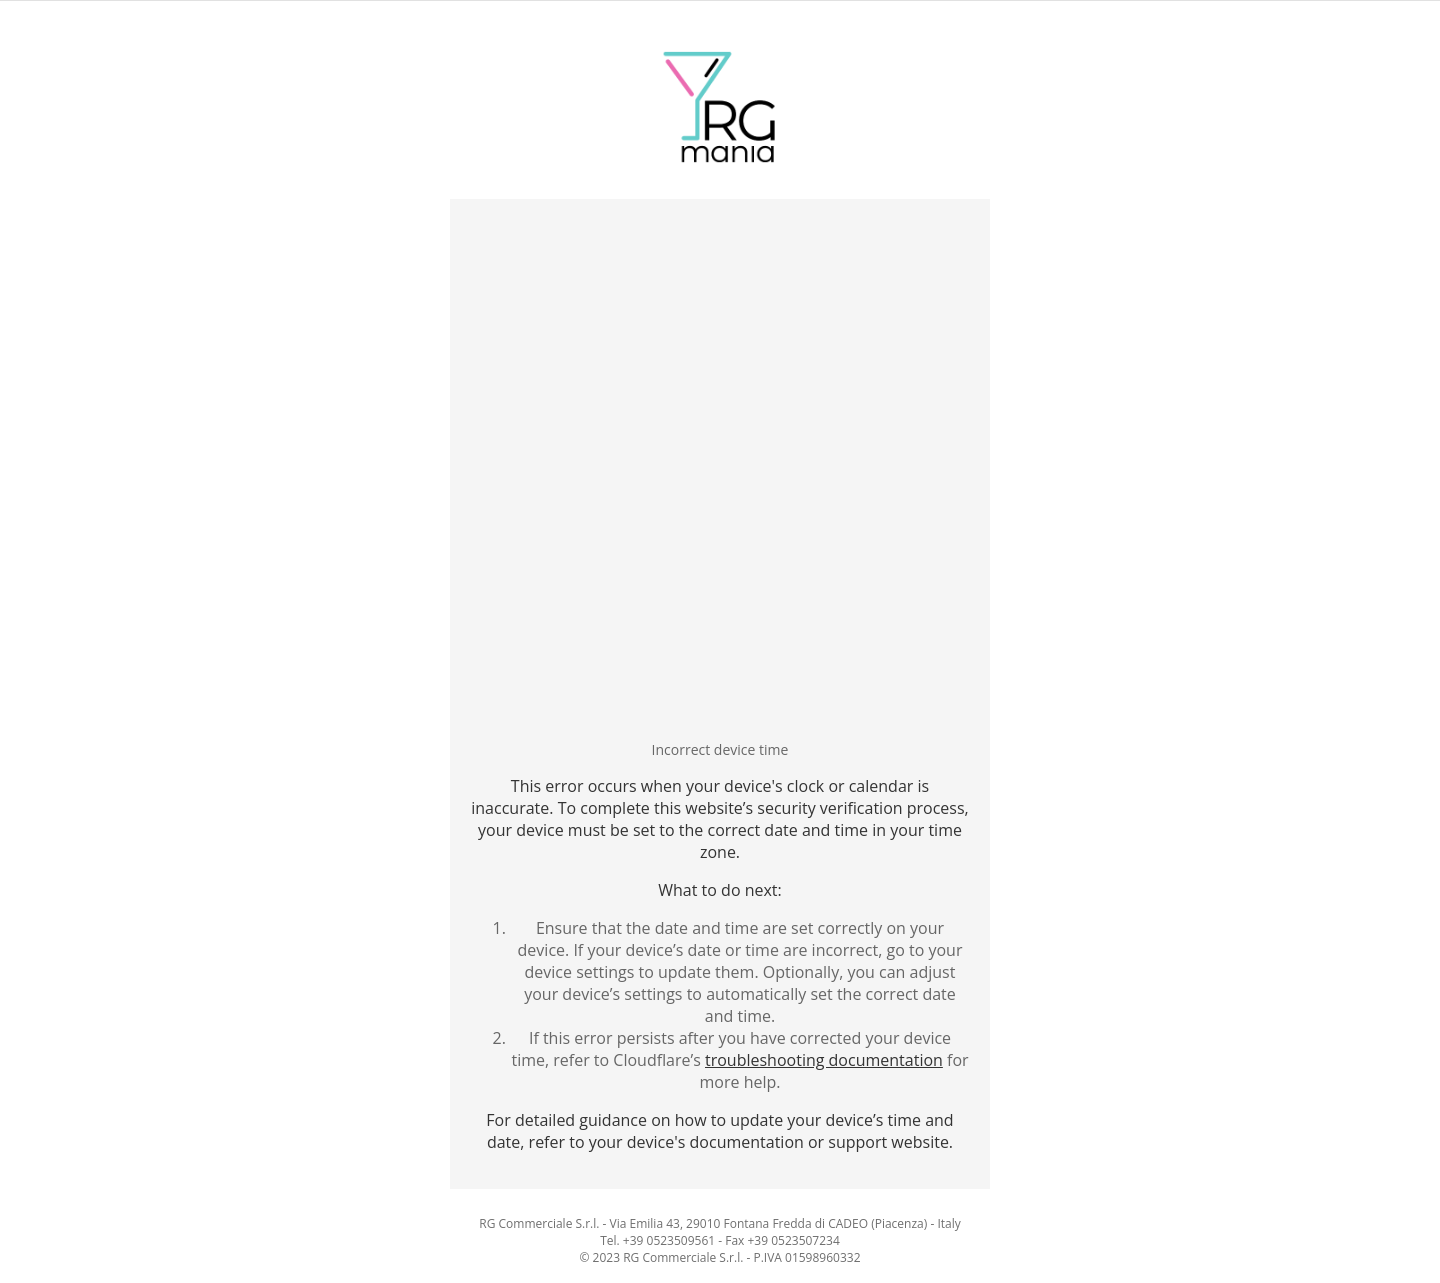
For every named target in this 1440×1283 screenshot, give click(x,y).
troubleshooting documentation (824, 1060)
